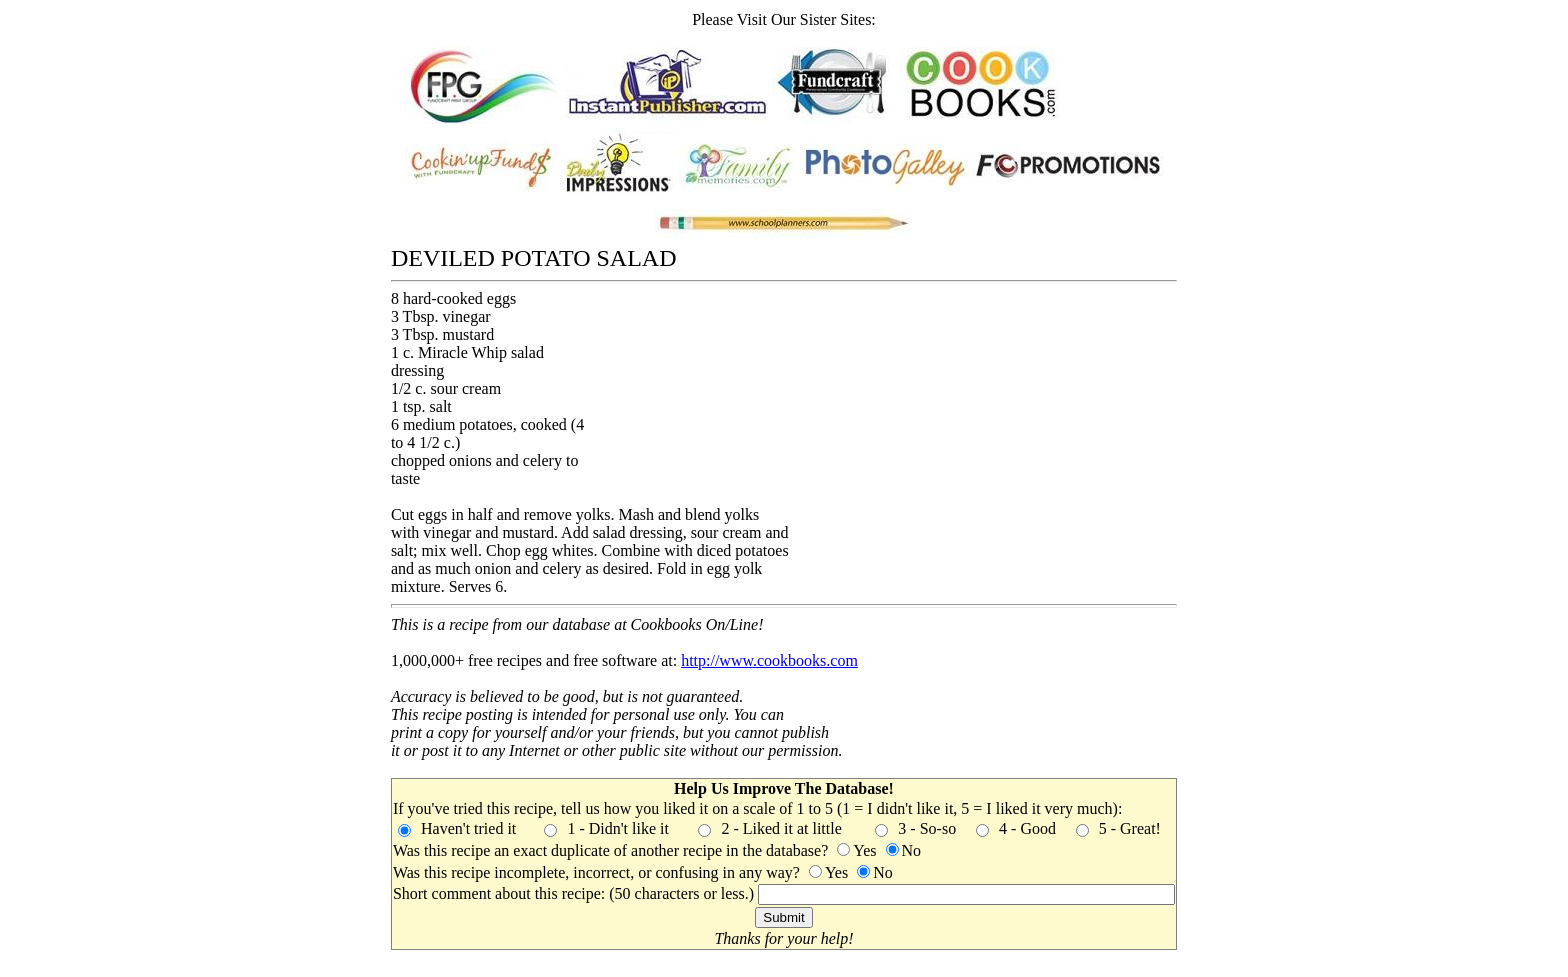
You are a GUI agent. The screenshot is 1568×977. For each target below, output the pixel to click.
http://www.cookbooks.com (769, 660)
